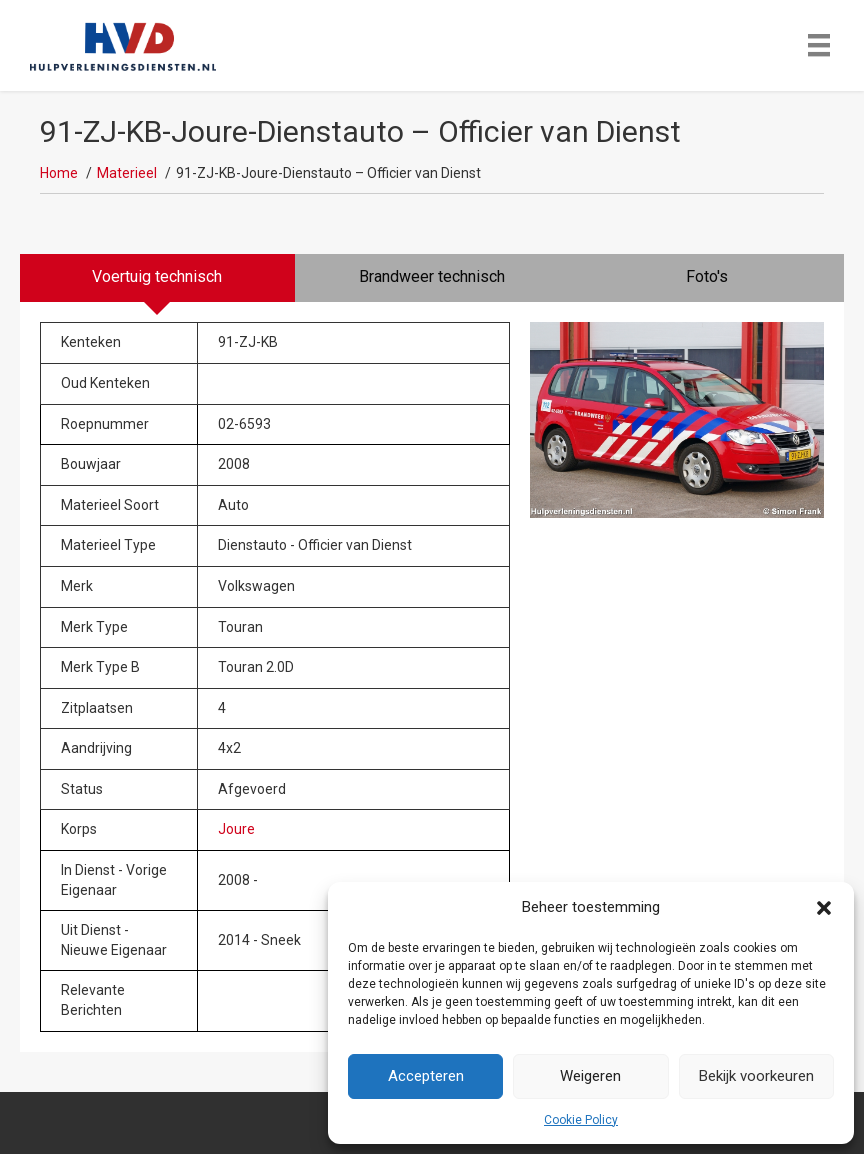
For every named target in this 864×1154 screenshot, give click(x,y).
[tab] (157, 278)
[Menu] (819, 45)
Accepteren (426, 1076)
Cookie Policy (581, 1120)
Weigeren (590, 1076)
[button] (824, 908)
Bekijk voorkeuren (756, 1076)
